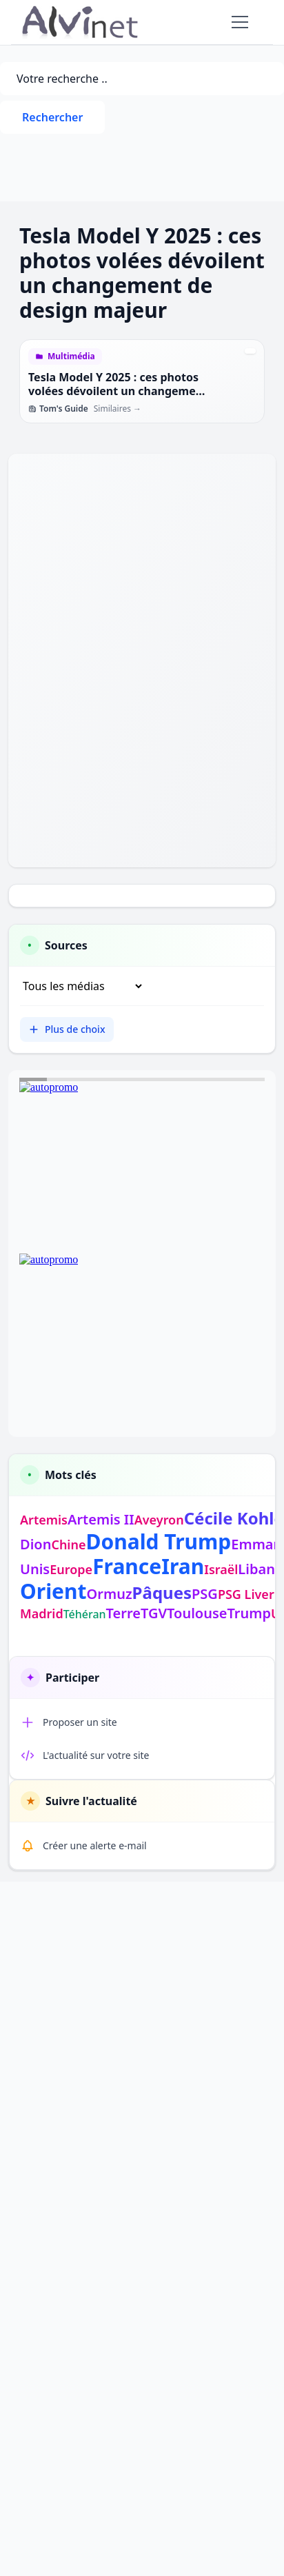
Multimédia (71, 356)
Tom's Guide (58, 408)
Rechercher (52, 117)
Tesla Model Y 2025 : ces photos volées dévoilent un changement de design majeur (117, 391)
